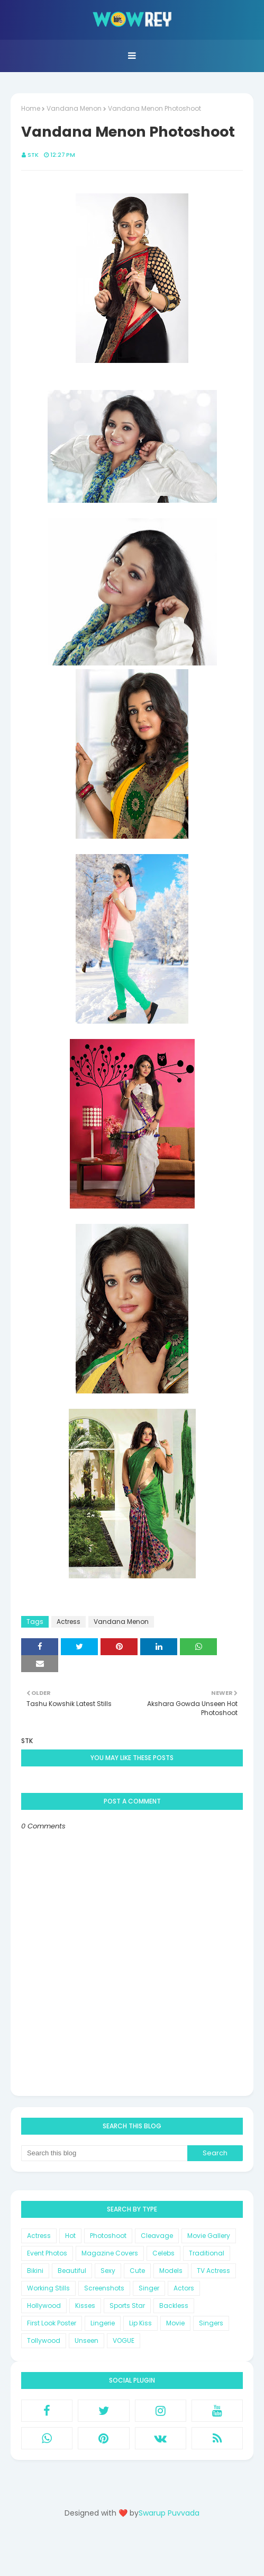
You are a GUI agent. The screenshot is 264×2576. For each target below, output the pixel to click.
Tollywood (43, 2340)
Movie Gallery (208, 2235)
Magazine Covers (109, 2253)
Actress (68, 1621)
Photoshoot (108, 2235)
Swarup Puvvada (169, 2513)
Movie (175, 2323)
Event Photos (47, 2253)
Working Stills (48, 2288)
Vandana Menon (74, 108)
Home (30, 108)
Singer (149, 2288)
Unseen (86, 2340)
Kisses (85, 2305)
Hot (70, 2235)
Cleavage (157, 2235)
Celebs (163, 2253)
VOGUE (123, 2340)
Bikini (35, 2270)
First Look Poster (51, 2323)
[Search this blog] (104, 2153)
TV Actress (213, 2270)
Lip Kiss (140, 2323)
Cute (137, 2270)
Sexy (108, 2270)
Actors (184, 2288)
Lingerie (102, 2323)
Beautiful (72, 2270)
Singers (211, 2323)
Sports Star (127, 2305)
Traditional (206, 2253)
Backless (173, 2305)
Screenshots (104, 2288)
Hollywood (44, 2305)
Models (171, 2270)
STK (33, 154)
